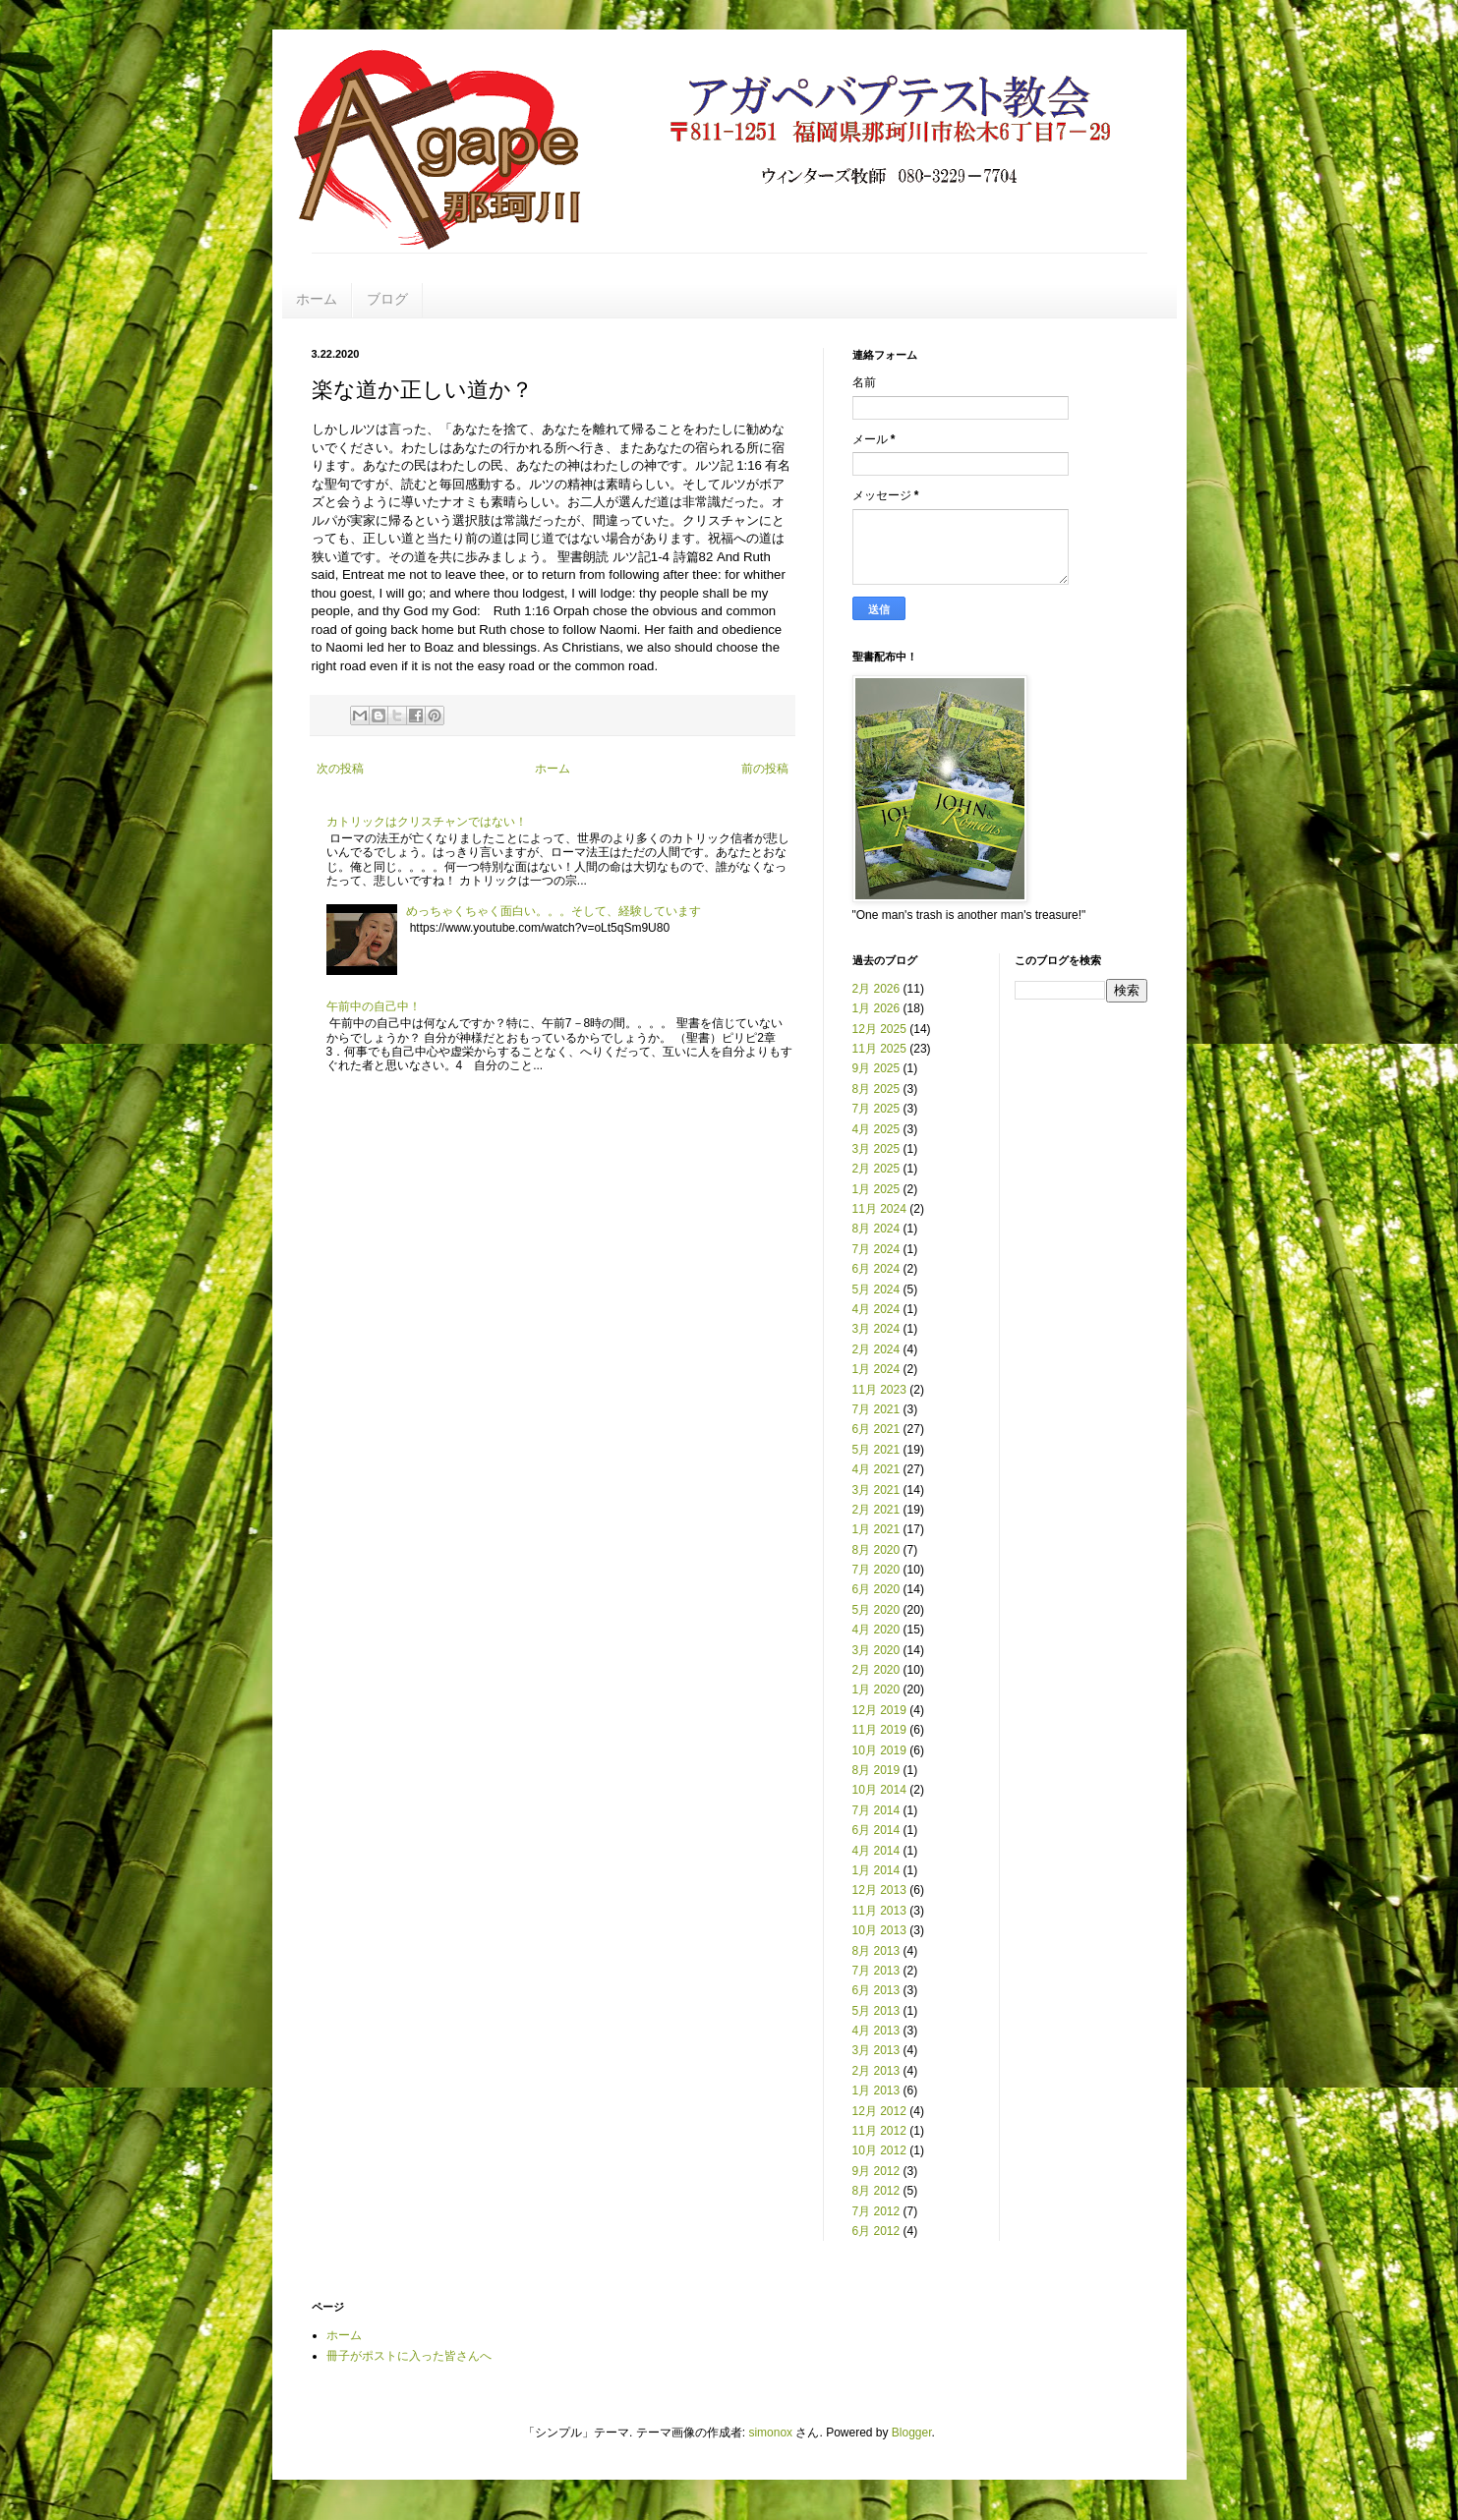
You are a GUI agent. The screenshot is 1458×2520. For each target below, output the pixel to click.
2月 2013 (876, 2071)
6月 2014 (876, 1830)
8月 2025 (876, 1089)
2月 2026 (876, 989)
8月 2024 (876, 1228)
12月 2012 (879, 2111)
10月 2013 (879, 1930)
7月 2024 (876, 1249)
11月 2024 (879, 1209)
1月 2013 (876, 2090)
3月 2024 (876, 1329)
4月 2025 (876, 1129)
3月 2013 (876, 2050)
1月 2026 (876, 1008)
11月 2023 (879, 1390)
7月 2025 (876, 1109)
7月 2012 (876, 2211)
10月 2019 (879, 1750)
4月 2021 (876, 1469)
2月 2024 (876, 1349)
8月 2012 (876, 2191)
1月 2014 (876, 1870)
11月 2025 (879, 1049)
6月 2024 (876, 1269)
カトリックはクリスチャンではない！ (426, 822)
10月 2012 (879, 2150)
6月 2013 (876, 1990)
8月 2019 (876, 1770)
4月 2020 (876, 1629)
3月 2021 (876, 1490)
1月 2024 (876, 1369)
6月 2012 (876, 2231)
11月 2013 (879, 1911)
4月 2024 (876, 1309)
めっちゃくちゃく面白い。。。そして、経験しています (553, 911)
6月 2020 (876, 1589)
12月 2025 (879, 1029)
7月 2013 (876, 1970)
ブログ (387, 299)
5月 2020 (876, 1610)
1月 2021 (876, 1529)
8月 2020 (876, 1550)
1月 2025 (876, 1189)
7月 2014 (876, 1810)
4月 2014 (876, 1851)
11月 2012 (879, 2131)
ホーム (316, 299)
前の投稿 (764, 768)
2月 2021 (876, 1510)
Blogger (912, 2432)
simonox (770, 2432)
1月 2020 (876, 1689)
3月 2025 (876, 1149)
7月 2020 (876, 1569)
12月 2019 (879, 1710)
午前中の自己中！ (373, 1006)
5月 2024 (876, 1289)
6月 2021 (876, 1429)
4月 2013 (876, 2030)
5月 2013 (876, 2011)
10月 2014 (879, 1790)
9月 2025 (876, 1068)
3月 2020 (876, 1650)
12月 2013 (879, 1890)
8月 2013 (876, 1951)
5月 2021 (876, 1450)
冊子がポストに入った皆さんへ (409, 2356)
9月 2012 (876, 2171)
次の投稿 (340, 768)
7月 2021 (876, 1409)
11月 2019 (879, 1730)
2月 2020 (876, 1670)
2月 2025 (876, 1168)
